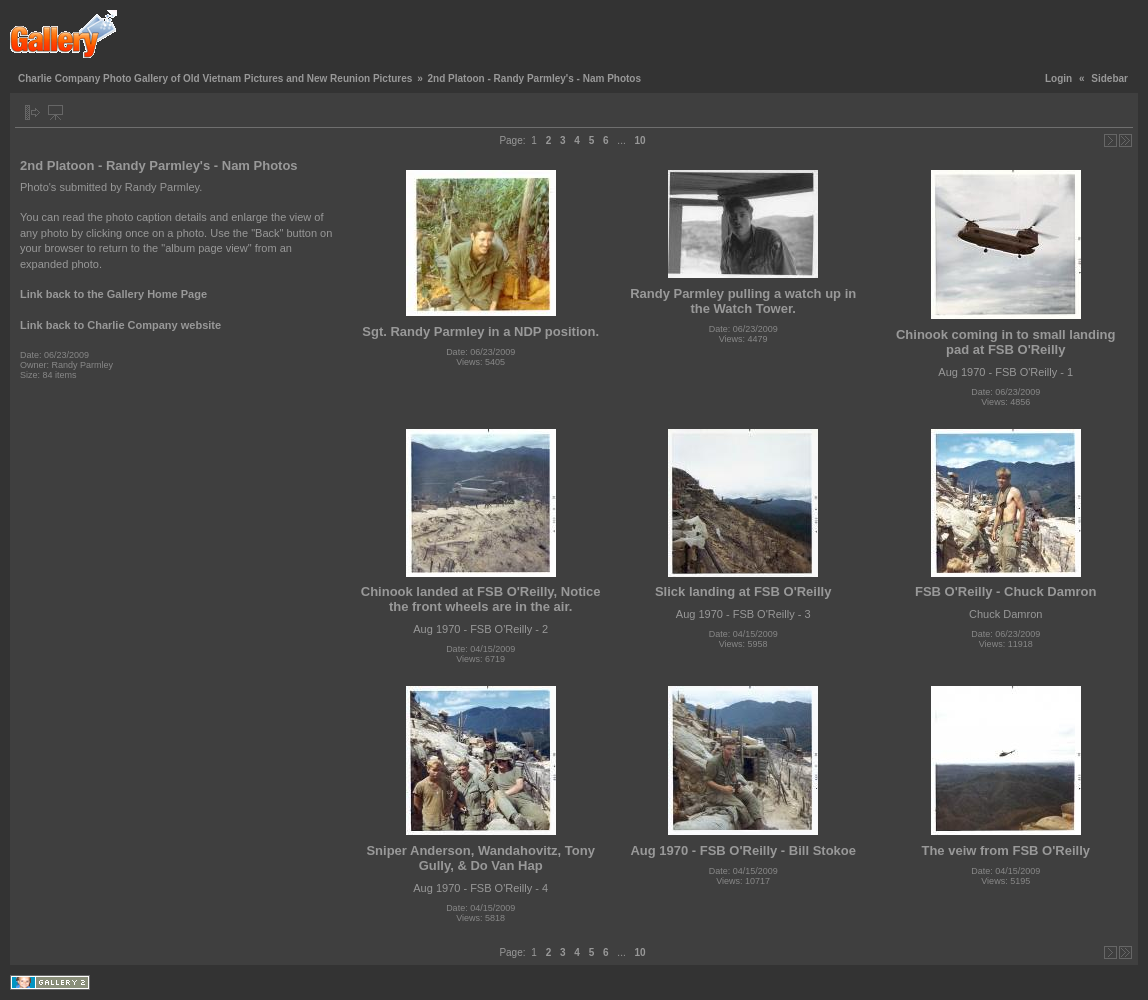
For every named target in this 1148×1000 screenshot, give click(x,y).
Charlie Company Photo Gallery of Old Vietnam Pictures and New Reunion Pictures (215, 78)
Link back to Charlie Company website (120, 325)
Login (1058, 78)
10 (639, 140)
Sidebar (1109, 78)
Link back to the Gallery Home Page (113, 294)
